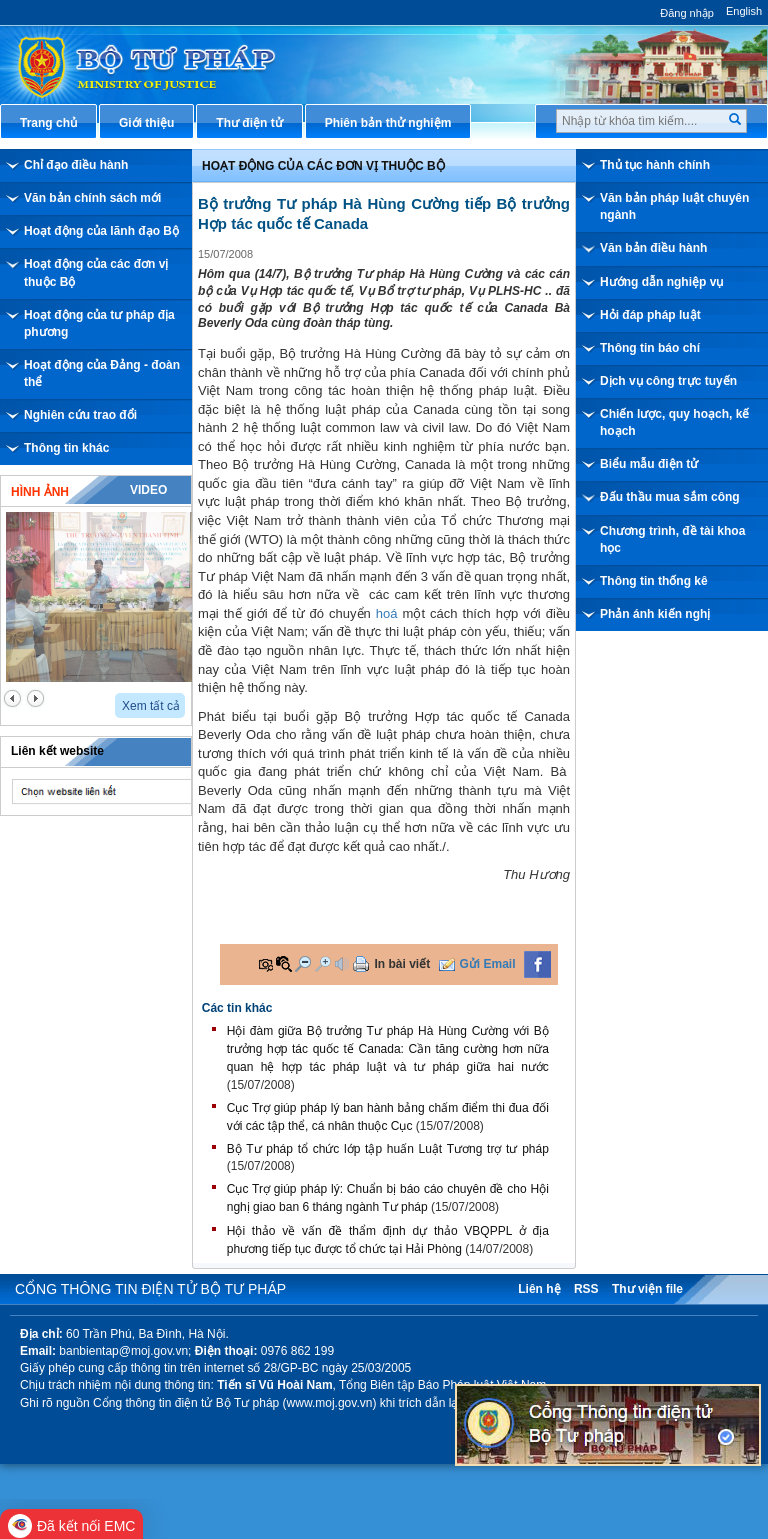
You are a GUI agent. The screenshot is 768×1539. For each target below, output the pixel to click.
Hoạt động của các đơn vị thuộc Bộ (96, 272)
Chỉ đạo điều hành (76, 165)
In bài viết (402, 964)
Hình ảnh (40, 492)
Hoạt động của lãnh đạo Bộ (101, 231)
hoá (387, 613)
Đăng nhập (687, 13)
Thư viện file (647, 1289)
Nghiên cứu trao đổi (80, 415)
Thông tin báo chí (650, 348)
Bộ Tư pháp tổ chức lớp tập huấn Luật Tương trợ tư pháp (388, 1149)
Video (148, 490)
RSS (586, 1289)
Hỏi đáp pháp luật (650, 315)
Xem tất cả (151, 706)
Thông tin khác (66, 448)
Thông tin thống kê (654, 581)
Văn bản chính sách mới (92, 198)
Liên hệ (539, 1289)
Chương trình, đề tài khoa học (672, 539)
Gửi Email (488, 964)
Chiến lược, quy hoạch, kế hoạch (674, 422)
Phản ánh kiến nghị (655, 614)
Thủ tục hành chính (655, 165)
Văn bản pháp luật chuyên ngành (674, 206)
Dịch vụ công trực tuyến (668, 381)
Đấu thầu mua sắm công (670, 497)
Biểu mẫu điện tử (649, 464)
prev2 (12, 698)
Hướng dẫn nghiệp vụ (661, 282)
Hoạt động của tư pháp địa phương (99, 323)
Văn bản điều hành (653, 248)
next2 (35, 698)
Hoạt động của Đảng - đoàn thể (102, 373)
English (744, 11)
